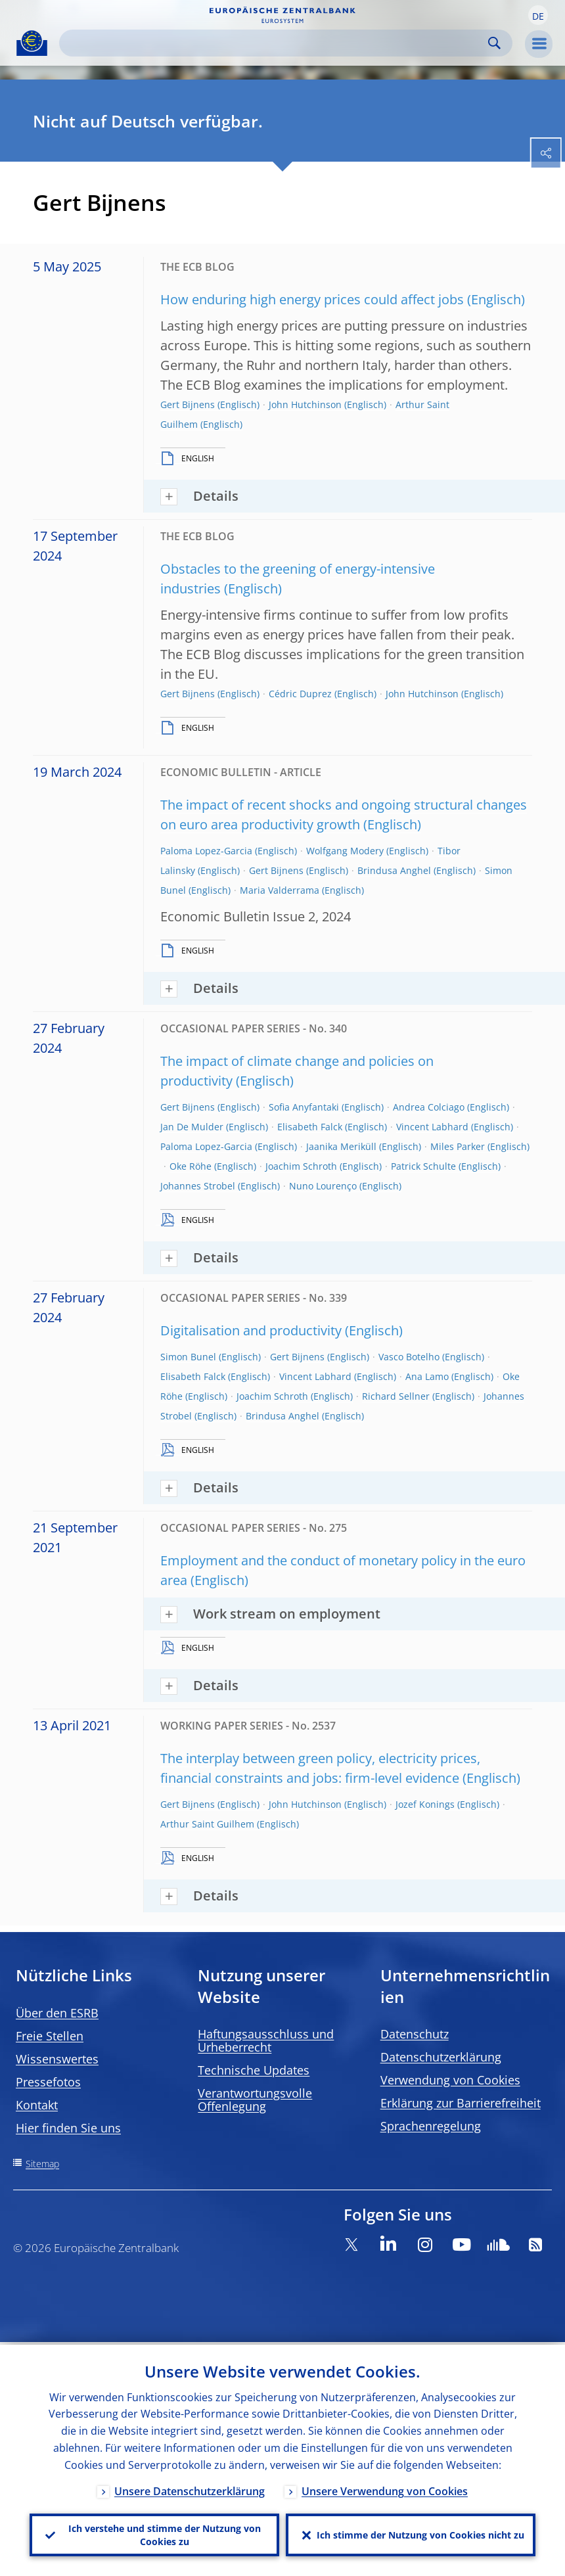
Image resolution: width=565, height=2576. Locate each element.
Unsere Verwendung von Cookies (385, 2488)
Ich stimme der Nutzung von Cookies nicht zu (420, 2533)
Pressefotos (48, 2082)
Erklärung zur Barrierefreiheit (460, 2103)
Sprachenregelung (430, 2126)
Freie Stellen (49, 2036)
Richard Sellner (396, 1396)
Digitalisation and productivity (251, 1330)
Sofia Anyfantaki (304, 1107)
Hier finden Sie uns (68, 2128)
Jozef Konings (425, 1804)
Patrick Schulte (423, 1166)
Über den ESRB (57, 2013)
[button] (538, 15)
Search (494, 43)
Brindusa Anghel (394, 870)
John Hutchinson (305, 404)
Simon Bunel (188, 1356)
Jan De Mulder (191, 1126)
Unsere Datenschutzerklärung (189, 2488)
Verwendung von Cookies (450, 2080)
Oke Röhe (191, 1166)
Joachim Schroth (301, 1166)
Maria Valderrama (279, 890)
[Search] (275, 43)
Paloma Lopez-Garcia (206, 850)
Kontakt (37, 2105)
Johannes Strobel (197, 1186)
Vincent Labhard (432, 1126)
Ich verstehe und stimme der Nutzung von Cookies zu (164, 2533)
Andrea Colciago (428, 1107)
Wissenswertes (57, 2059)
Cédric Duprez (300, 693)
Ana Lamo (427, 1376)
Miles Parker (457, 1146)
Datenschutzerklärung (440, 2057)
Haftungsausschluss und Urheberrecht (266, 2040)
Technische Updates (253, 2070)
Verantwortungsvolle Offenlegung (255, 2099)
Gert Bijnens (187, 404)
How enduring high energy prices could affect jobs (312, 299)
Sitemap (42, 2163)
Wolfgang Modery (345, 850)
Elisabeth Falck (309, 1126)
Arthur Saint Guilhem (207, 1824)
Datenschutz (414, 2034)
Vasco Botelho (409, 1356)
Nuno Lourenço (323, 1186)
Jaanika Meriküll (341, 1146)
